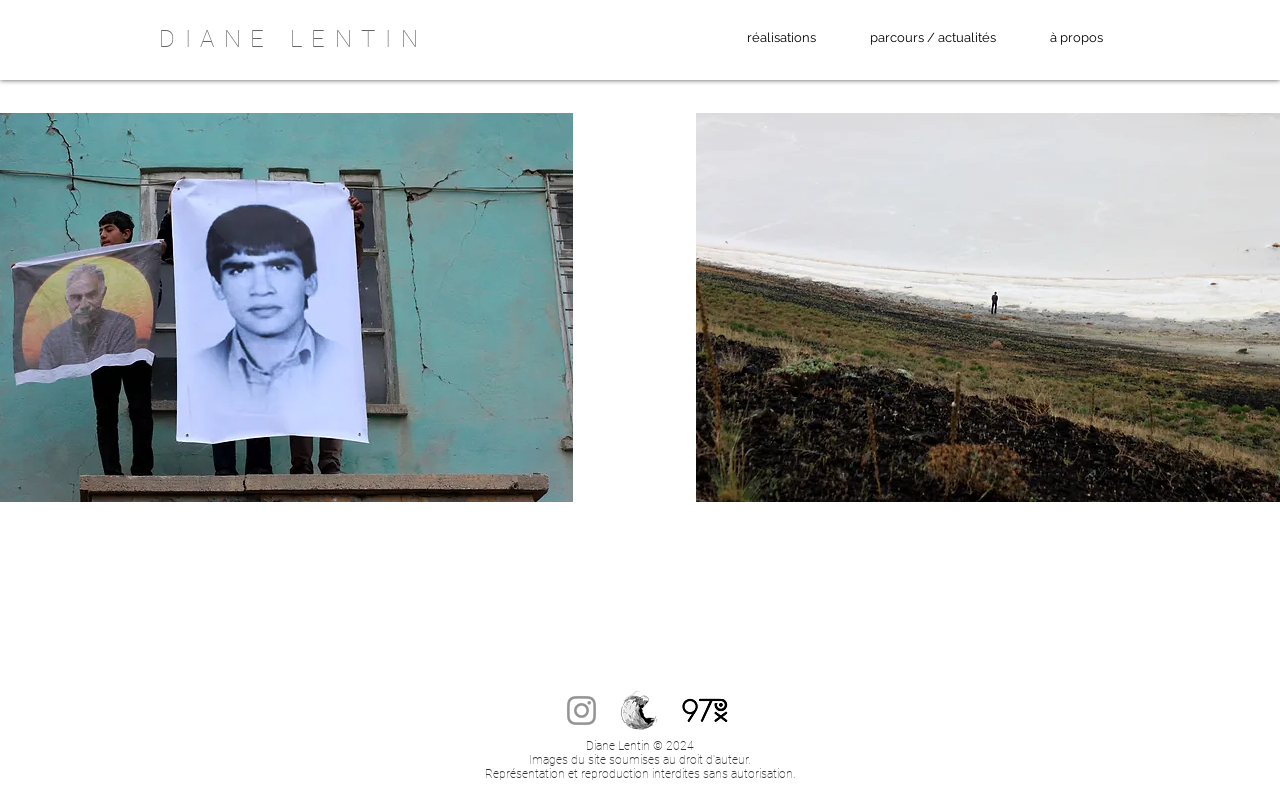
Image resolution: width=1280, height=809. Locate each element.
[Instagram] (581, 710)
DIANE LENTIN (293, 39)
